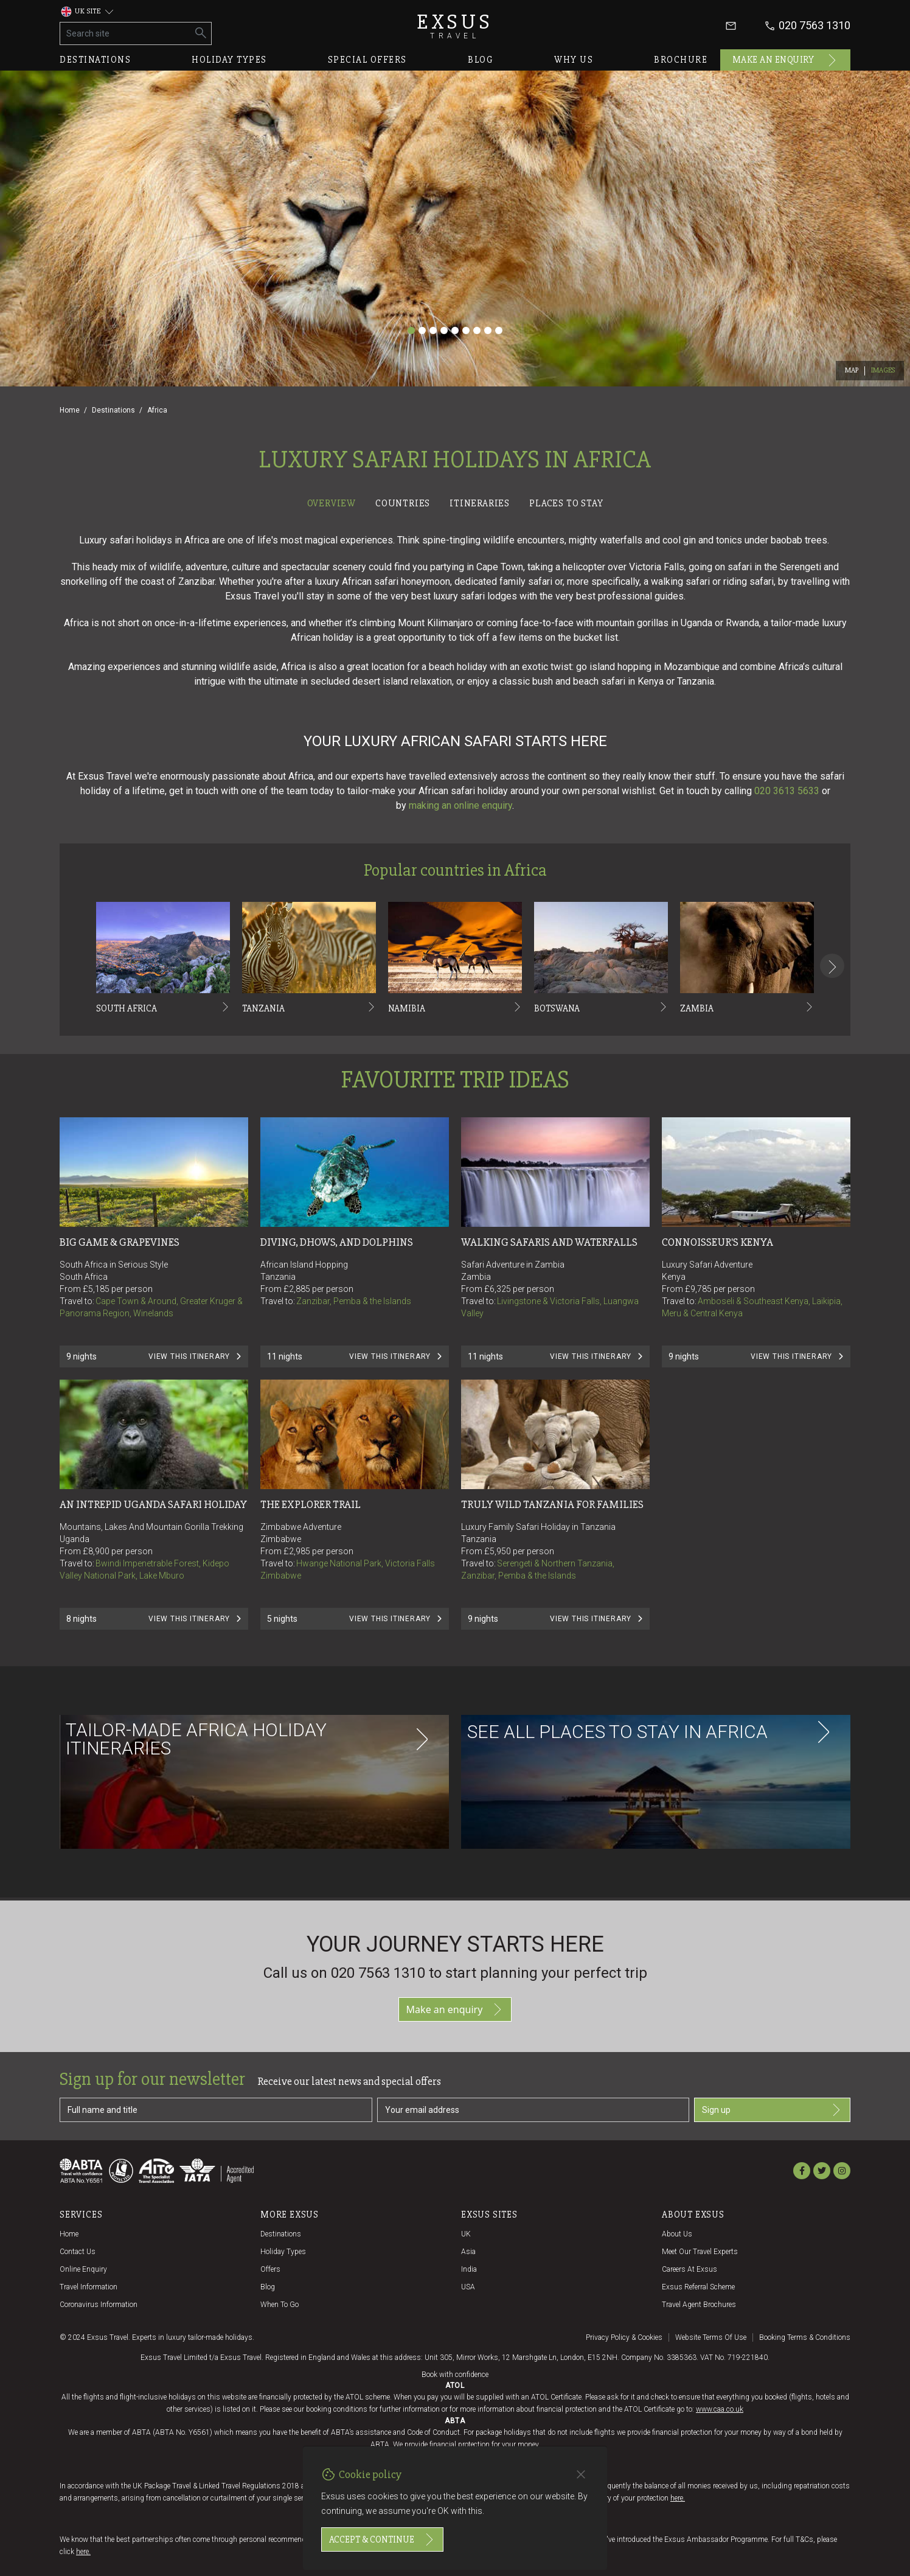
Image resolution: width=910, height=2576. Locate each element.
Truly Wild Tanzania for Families (552, 1504)
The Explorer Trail (310, 1504)
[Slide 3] (433, 330)
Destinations (95, 59)
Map (852, 370)
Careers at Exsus (689, 2269)
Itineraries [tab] (480, 503)
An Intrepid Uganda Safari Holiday (153, 1504)
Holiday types (229, 59)
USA (468, 2287)
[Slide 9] (498, 330)
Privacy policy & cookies (624, 2337)
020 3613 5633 (786, 791)
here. (677, 2498)
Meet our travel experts (700, 2251)
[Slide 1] (411, 330)
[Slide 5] (455, 330)
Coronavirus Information (98, 2304)
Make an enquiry (785, 60)
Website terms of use (710, 2337)
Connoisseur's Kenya (717, 1242)
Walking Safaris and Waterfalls (549, 1242)
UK (466, 2234)
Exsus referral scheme (698, 2287)
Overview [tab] (331, 503)
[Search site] (125, 33)
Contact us (78, 2251)
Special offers (367, 59)
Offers (270, 2269)
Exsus (455, 26)
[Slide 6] (466, 330)
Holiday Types (283, 2251)
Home (70, 410)
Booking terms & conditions (804, 2337)
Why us (573, 59)
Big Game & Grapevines (119, 1242)
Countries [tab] (402, 503)
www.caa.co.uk (719, 2409)
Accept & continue (382, 2539)
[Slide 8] (487, 330)
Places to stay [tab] (566, 503)
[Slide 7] (477, 330)
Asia (468, 2251)
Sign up (772, 2110)
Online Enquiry (83, 2269)
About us (677, 2234)
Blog (480, 59)
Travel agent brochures (699, 2304)
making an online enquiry (460, 805)
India (469, 2269)
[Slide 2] (422, 330)
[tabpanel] (455, 1206)
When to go (279, 2304)
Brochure (680, 59)
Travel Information (88, 2287)
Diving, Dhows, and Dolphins (336, 1242)
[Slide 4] (444, 330)
